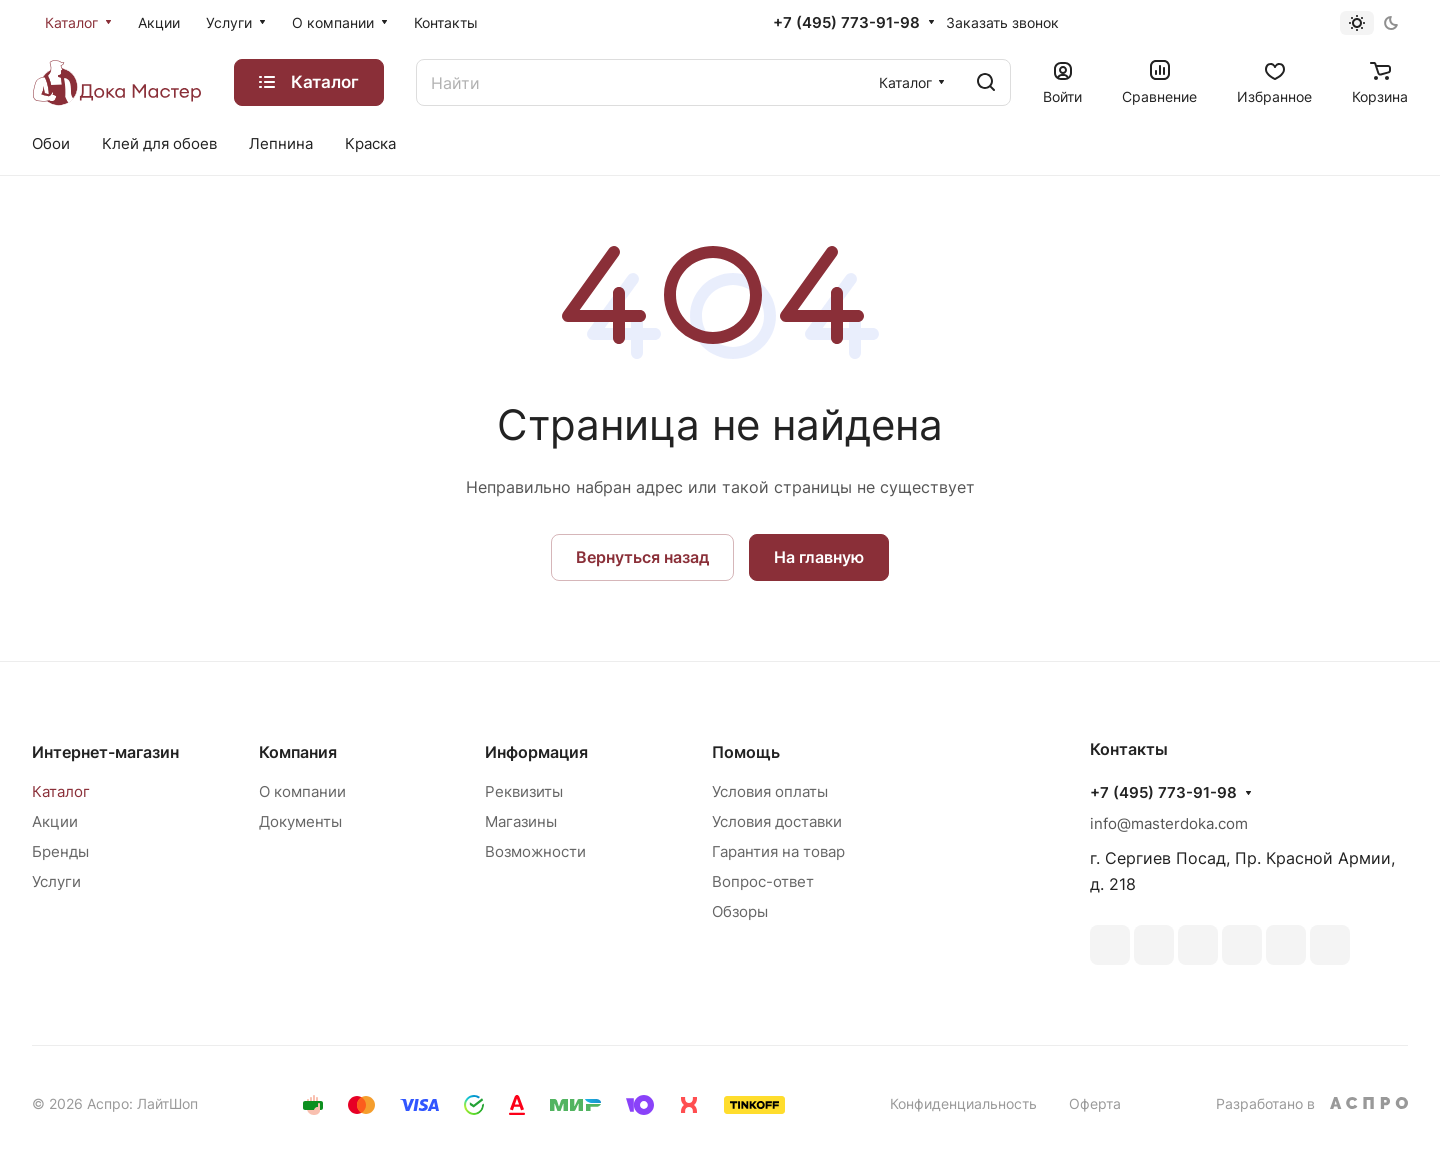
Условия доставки (777, 821)
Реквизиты (524, 791)
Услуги (56, 881)
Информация (536, 752)
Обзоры (740, 911)
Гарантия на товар (778, 851)
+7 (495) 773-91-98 (846, 23)
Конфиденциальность (963, 1103)
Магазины (521, 821)
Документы (300, 821)
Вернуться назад (642, 557)
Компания (298, 752)
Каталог (61, 791)
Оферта (1095, 1103)
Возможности (535, 851)
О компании (302, 791)
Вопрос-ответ (763, 881)
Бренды (60, 851)
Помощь (746, 752)
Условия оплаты (770, 791)
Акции (55, 821)
